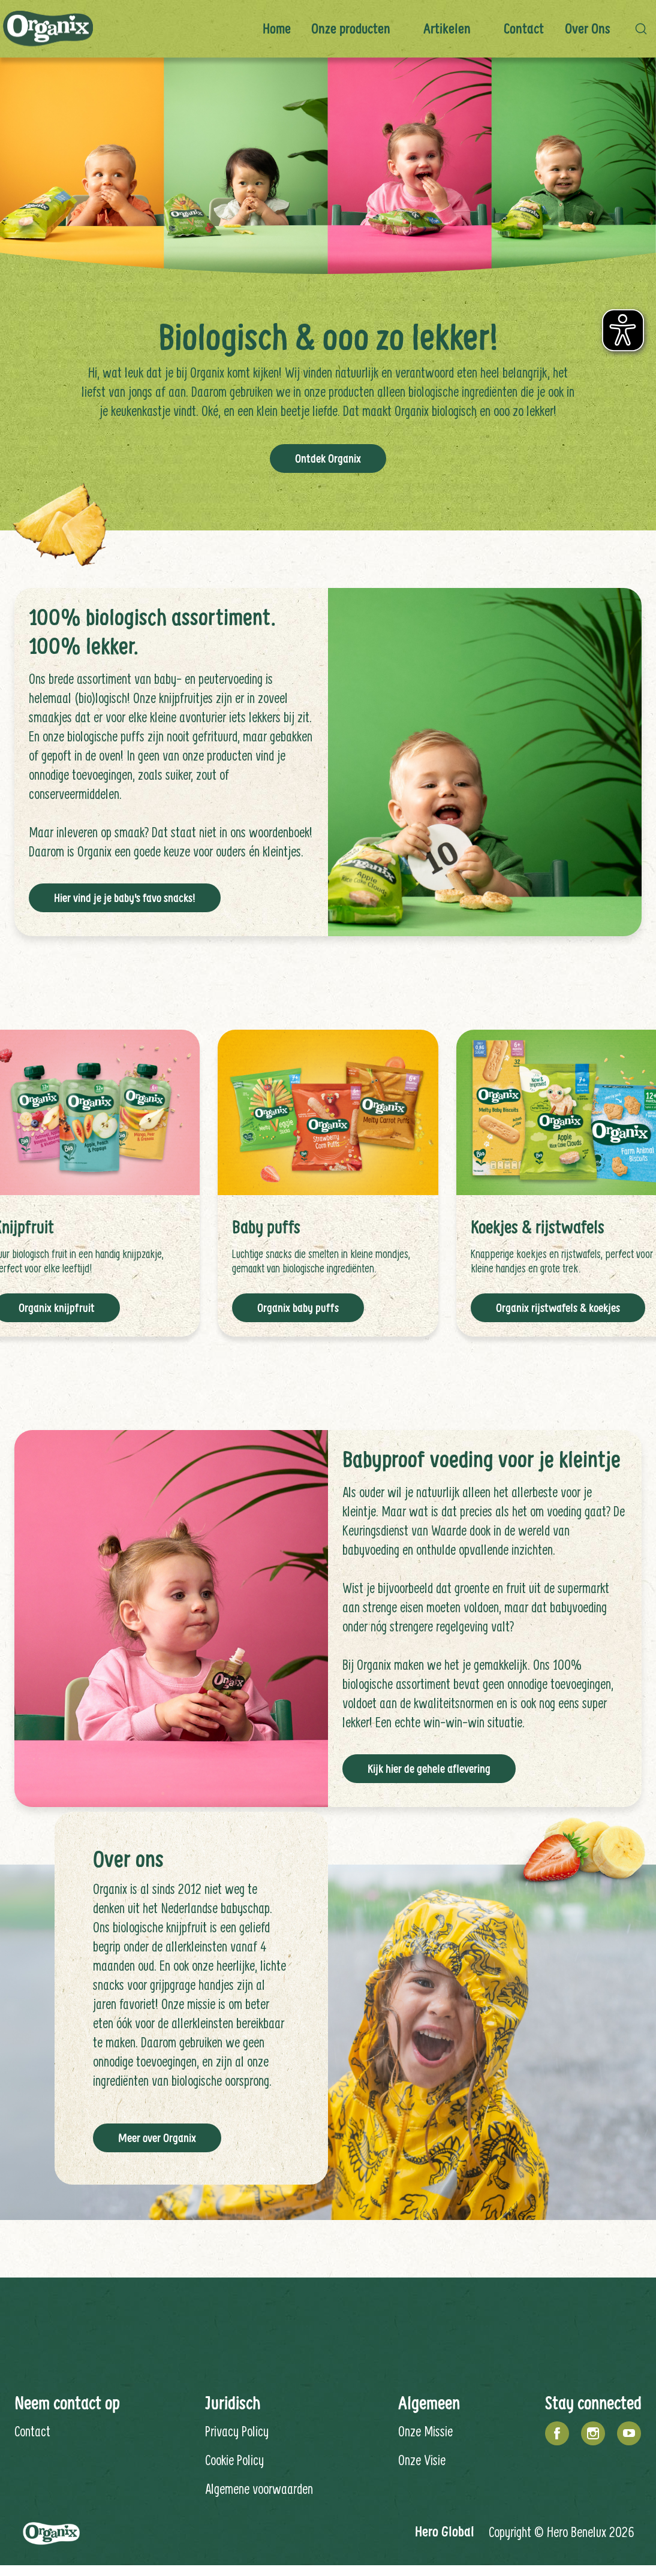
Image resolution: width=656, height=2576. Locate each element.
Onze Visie (422, 2460)
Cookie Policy (234, 2460)
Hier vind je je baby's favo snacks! (124, 898)
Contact (524, 28)
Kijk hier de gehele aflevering (429, 1768)
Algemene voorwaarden (259, 2488)
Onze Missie (425, 2431)
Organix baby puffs (298, 1308)
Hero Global (444, 2531)
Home (277, 28)
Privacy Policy (237, 2431)
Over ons (587, 28)
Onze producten (350, 28)
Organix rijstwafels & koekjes (558, 1308)
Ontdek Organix (328, 458)
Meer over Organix (157, 2138)
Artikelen (447, 28)
